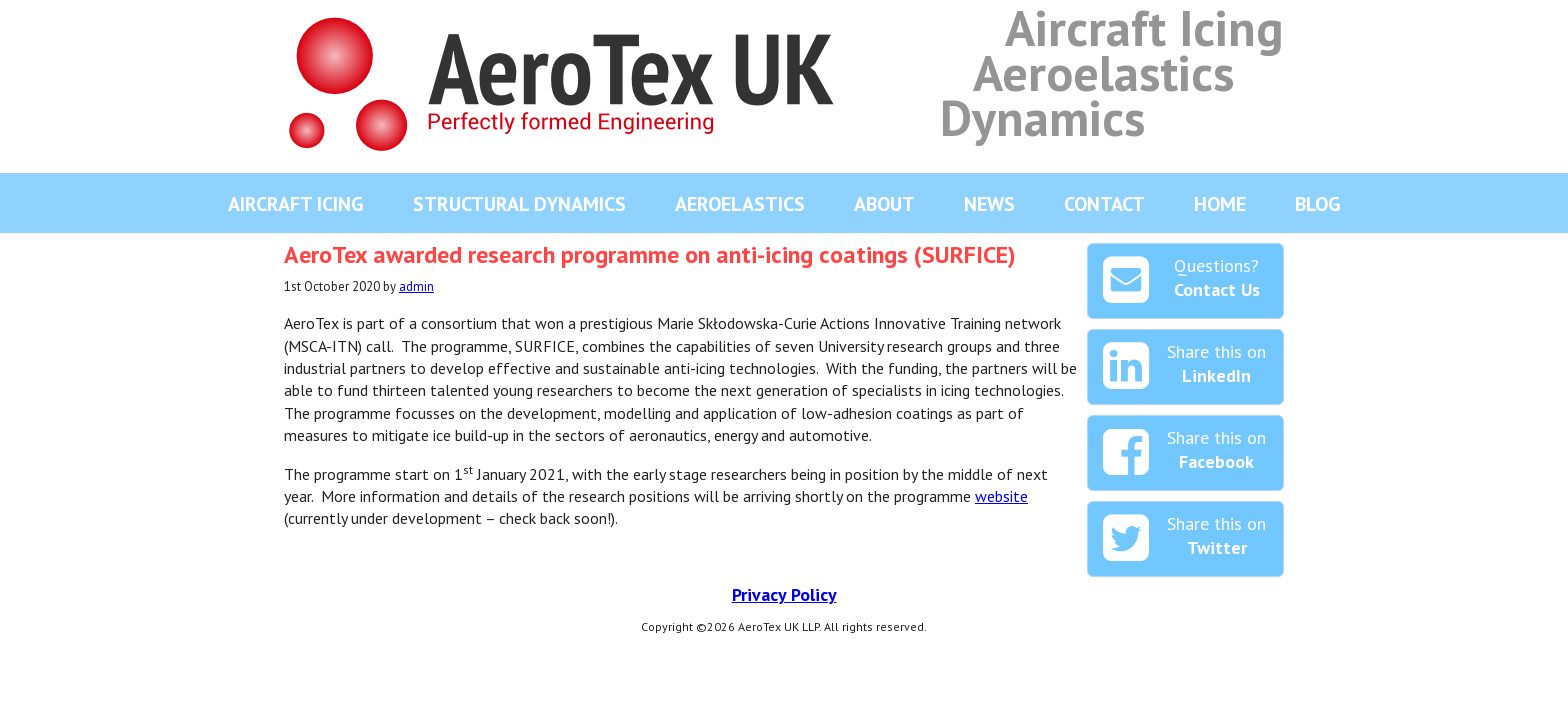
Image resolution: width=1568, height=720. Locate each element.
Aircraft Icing (296, 204)
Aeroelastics (740, 204)
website (1001, 496)
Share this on (1184, 367)
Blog (1318, 204)
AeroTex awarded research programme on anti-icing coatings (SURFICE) (650, 254)
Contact (1104, 204)
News (989, 204)
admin (416, 286)
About (884, 204)
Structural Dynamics (519, 204)
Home (1220, 204)
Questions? (1181, 281)
